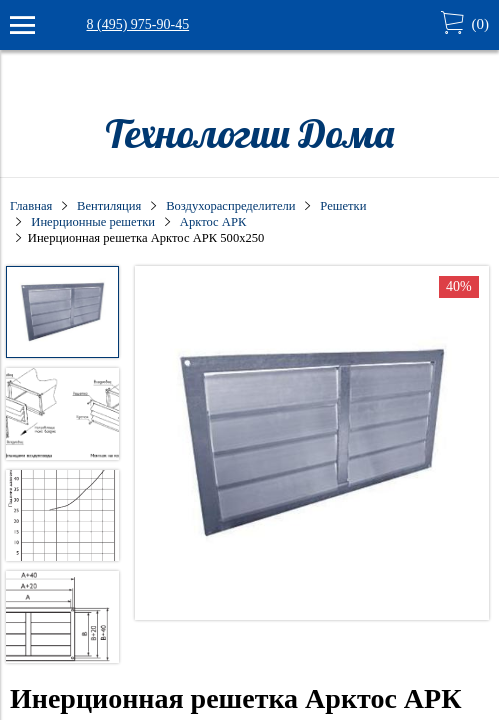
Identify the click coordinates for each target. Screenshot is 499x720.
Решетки (343, 206)
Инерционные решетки (93, 222)
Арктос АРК (213, 222)
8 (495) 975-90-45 (138, 24)
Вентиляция (109, 206)
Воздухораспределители (230, 206)
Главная (31, 206)
